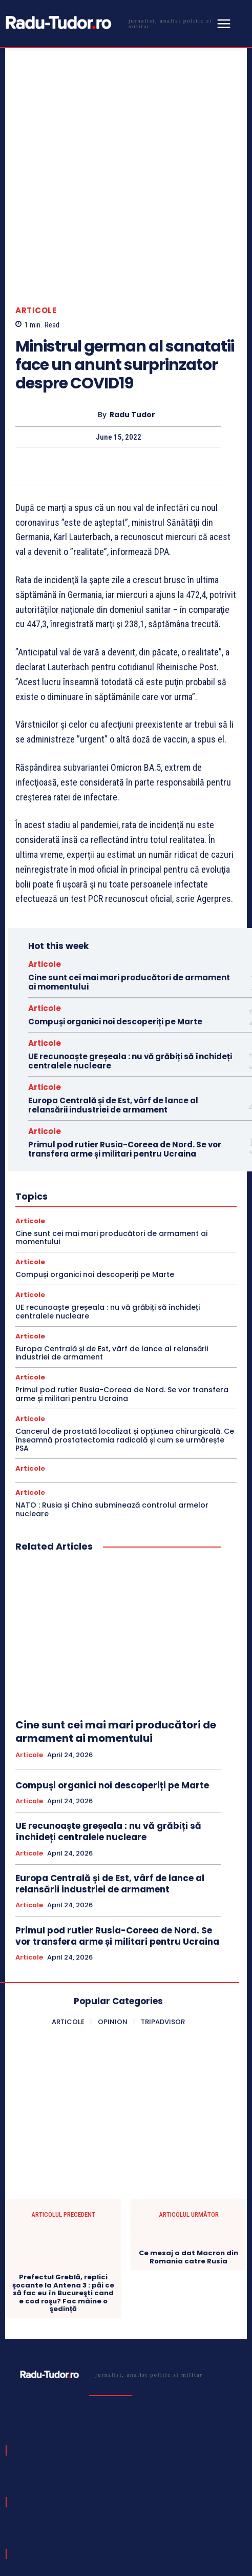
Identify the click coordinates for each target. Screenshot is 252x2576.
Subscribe (209, 2487)
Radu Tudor (132, 309)
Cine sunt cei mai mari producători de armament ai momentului (129, 876)
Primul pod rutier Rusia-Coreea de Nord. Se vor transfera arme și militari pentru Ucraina (124, 1043)
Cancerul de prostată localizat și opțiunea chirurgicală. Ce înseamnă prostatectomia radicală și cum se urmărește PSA (124, 1334)
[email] (93, 2487)
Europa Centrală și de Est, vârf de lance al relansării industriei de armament (113, 999)
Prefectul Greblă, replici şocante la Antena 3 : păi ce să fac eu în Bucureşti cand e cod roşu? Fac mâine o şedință (63, 2188)
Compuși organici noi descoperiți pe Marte (115, 915)
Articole (35, 205)
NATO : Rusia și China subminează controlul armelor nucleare (111, 1403)
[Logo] (108, 23)
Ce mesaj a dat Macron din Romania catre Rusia (188, 2151)
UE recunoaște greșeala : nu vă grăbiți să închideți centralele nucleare (130, 955)
